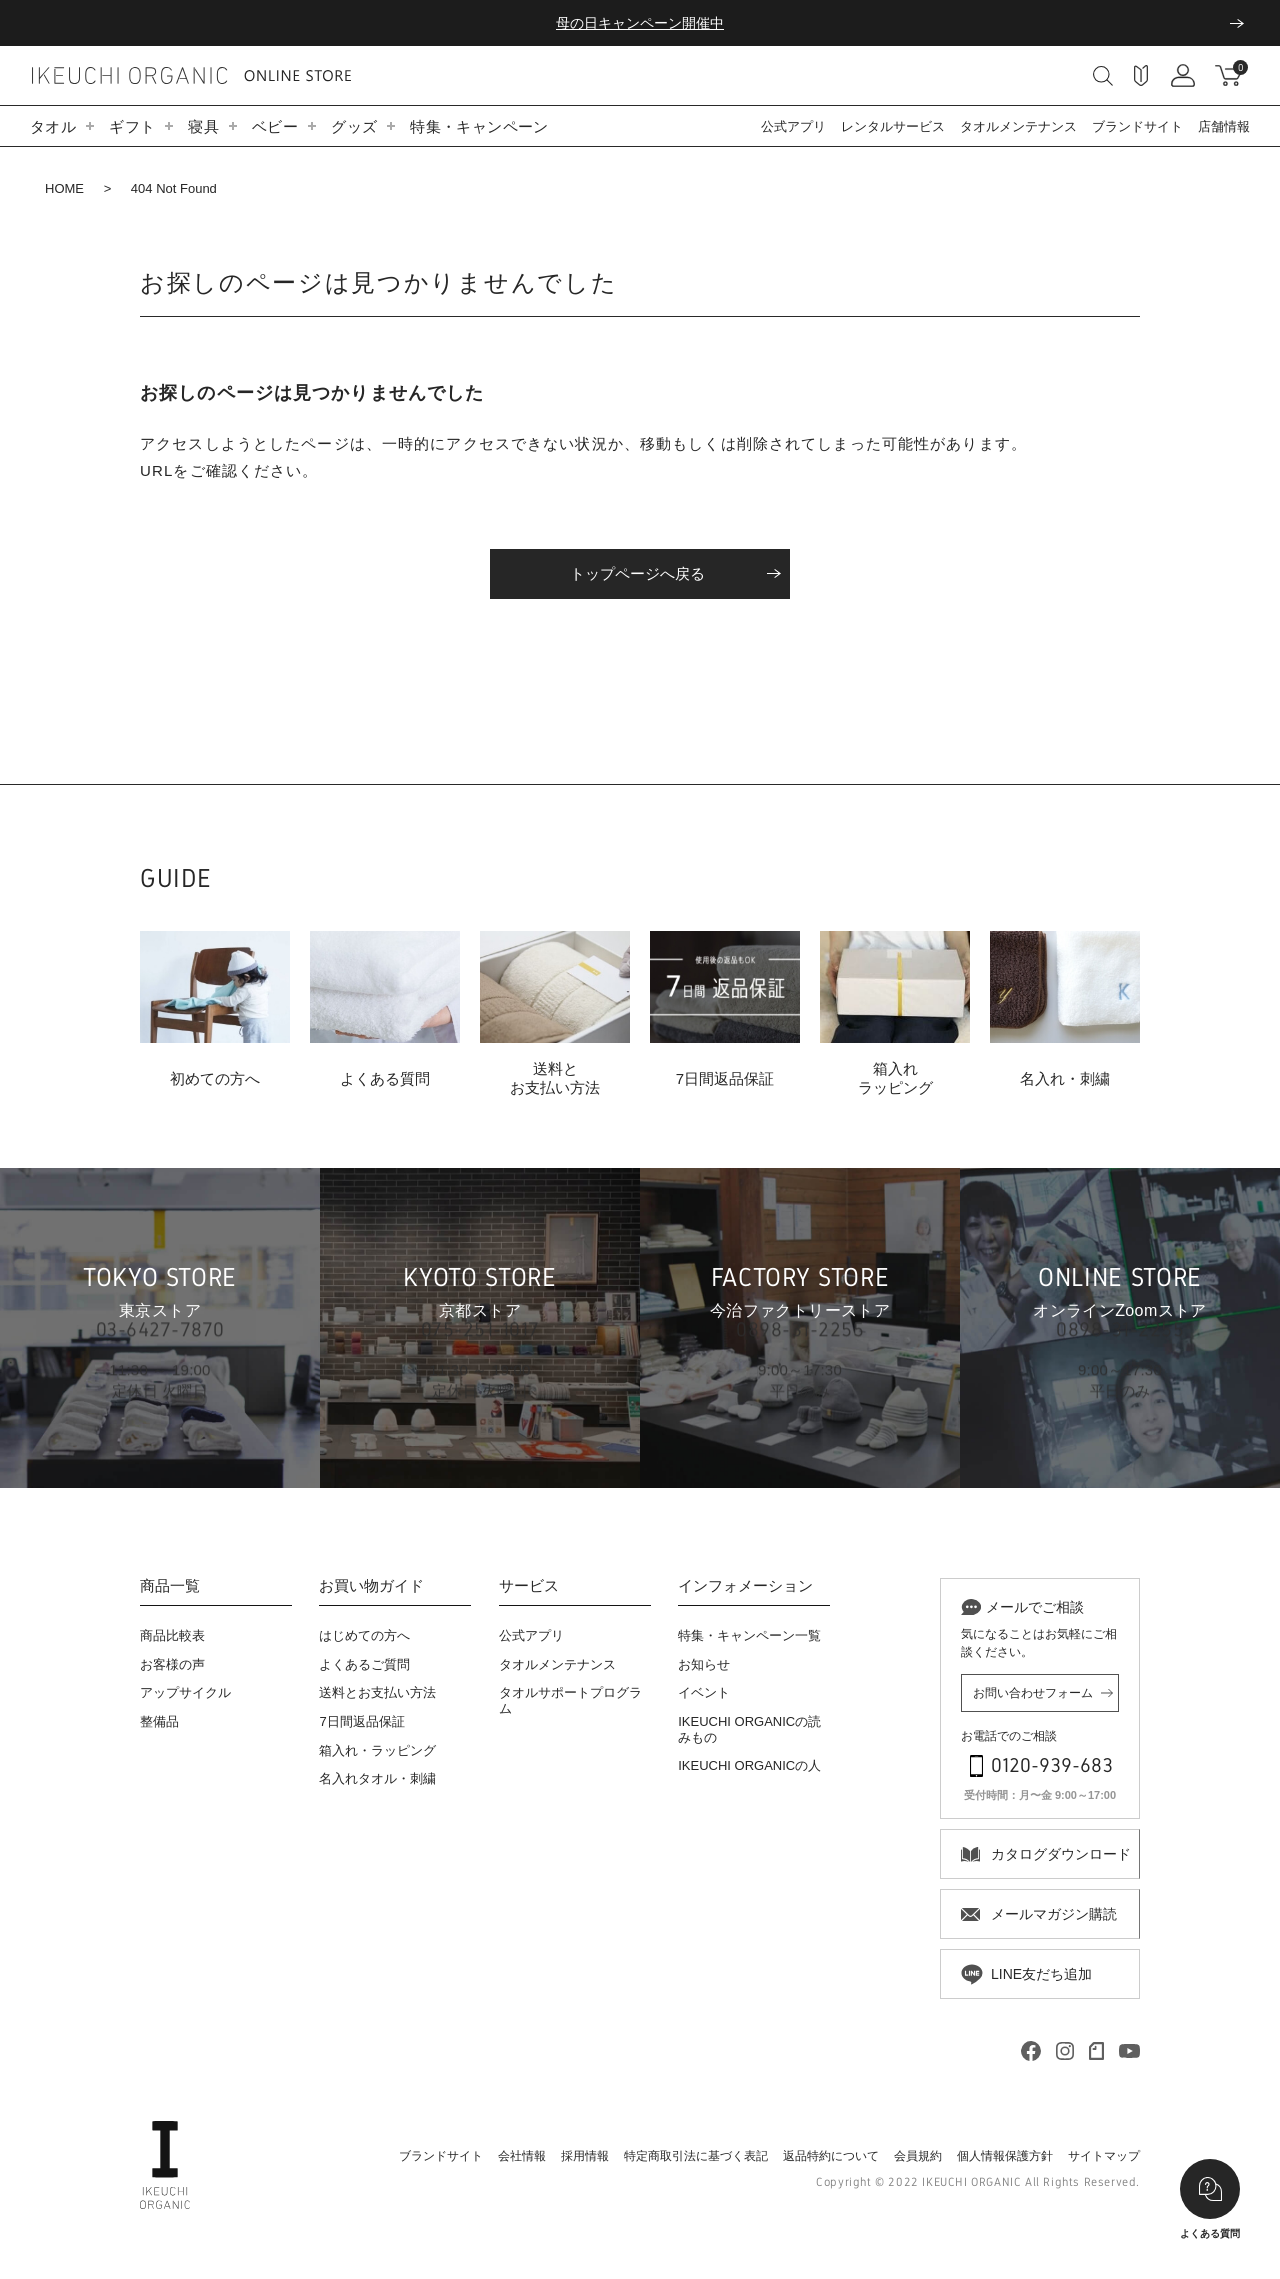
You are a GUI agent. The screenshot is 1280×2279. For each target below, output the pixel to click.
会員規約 (918, 2156)
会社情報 (522, 2156)
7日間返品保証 (361, 1721)
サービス (529, 1586)
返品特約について (831, 2156)
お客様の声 (172, 1664)
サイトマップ (1104, 2156)
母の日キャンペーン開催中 (640, 23)
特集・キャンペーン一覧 (749, 1635)
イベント (704, 1692)
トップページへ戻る (637, 573)
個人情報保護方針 (1005, 2156)
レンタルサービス (893, 126)
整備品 (159, 1721)
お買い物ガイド (371, 1586)
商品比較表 (172, 1635)
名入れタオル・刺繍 (377, 1778)
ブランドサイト (1137, 126)
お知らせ (704, 1664)
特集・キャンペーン (479, 126)
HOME (64, 188)
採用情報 (585, 2156)
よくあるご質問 (364, 1664)
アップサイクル (185, 1692)
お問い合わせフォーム (1033, 1693)
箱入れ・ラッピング (377, 1750)
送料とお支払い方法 (377, 1692)
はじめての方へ (364, 1635)
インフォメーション (745, 1586)
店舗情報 (1224, 126)
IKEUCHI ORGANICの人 (749, 1765)
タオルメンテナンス (1018, 126)
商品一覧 (170, 1586)
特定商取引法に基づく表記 (696, 2156)
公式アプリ (793, 126)
